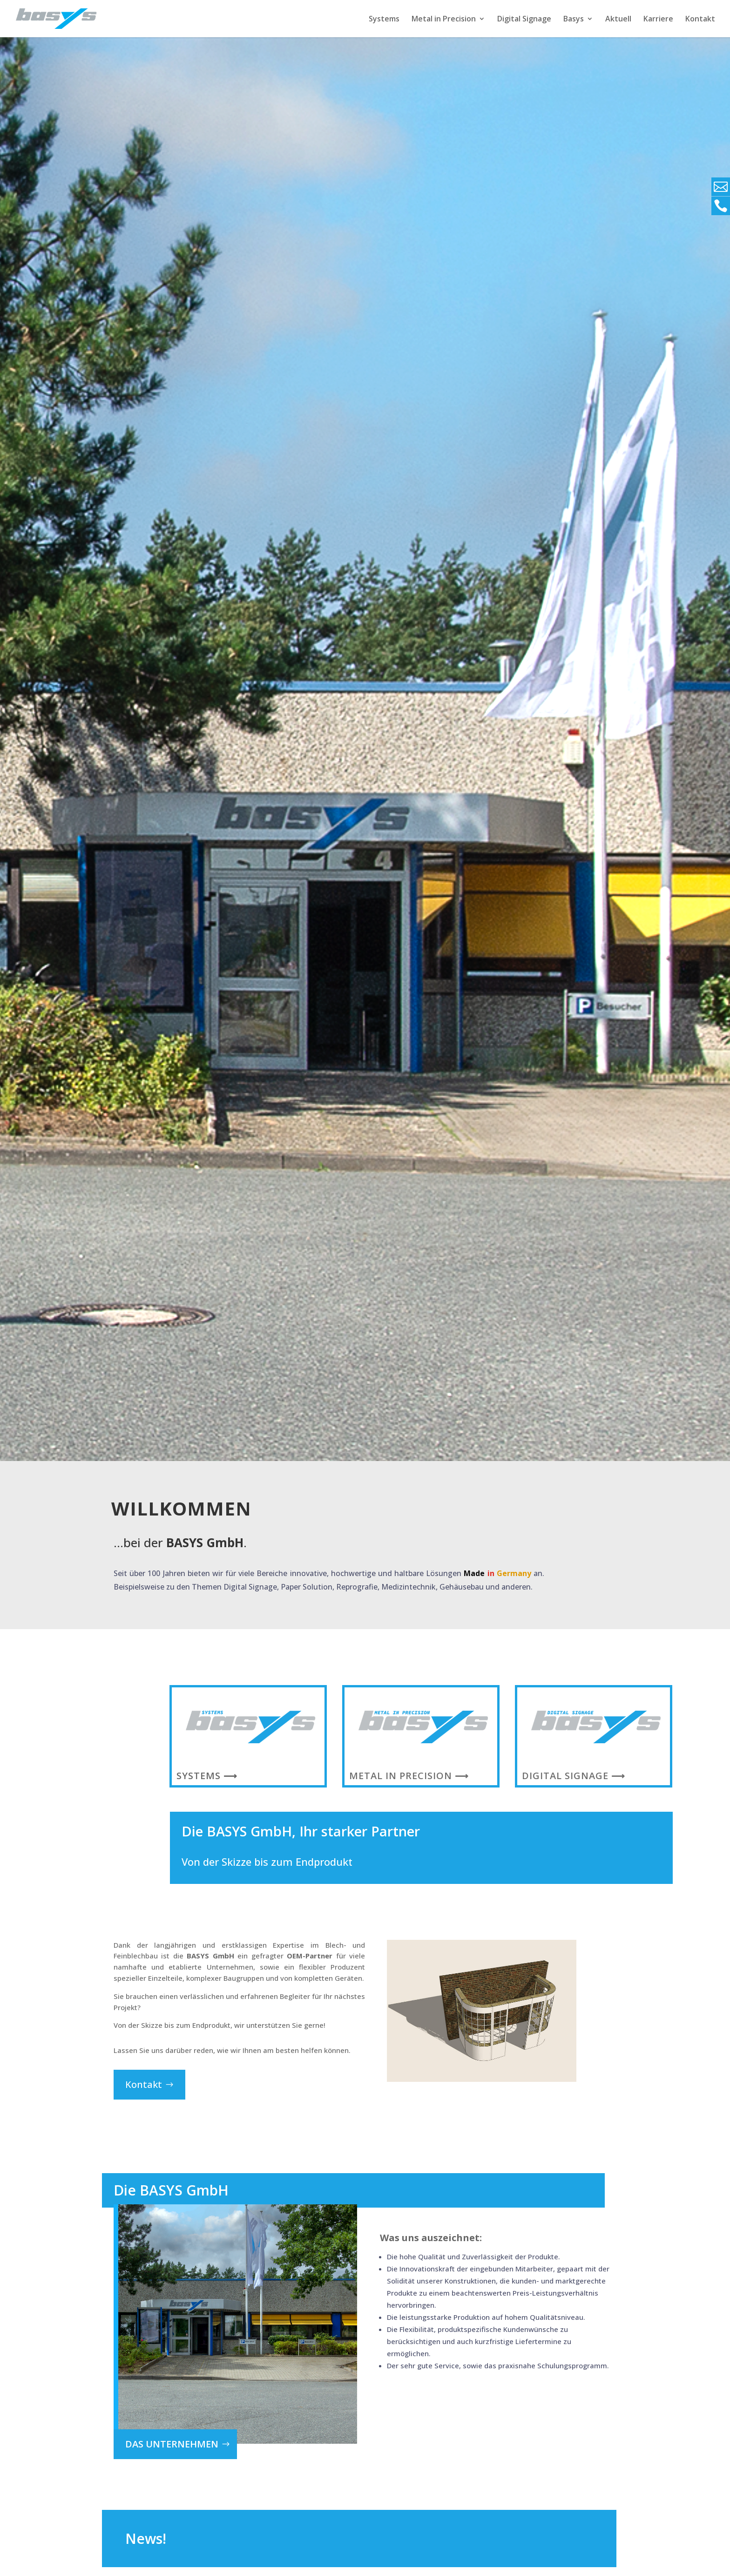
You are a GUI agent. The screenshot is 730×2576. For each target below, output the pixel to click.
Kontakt (700, 19)
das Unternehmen (171, 2444)
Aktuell (618, 19)
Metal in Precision (444, 19)
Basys (573, 19)
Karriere (658, 19)
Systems (384, 19)
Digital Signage (524, 19)
